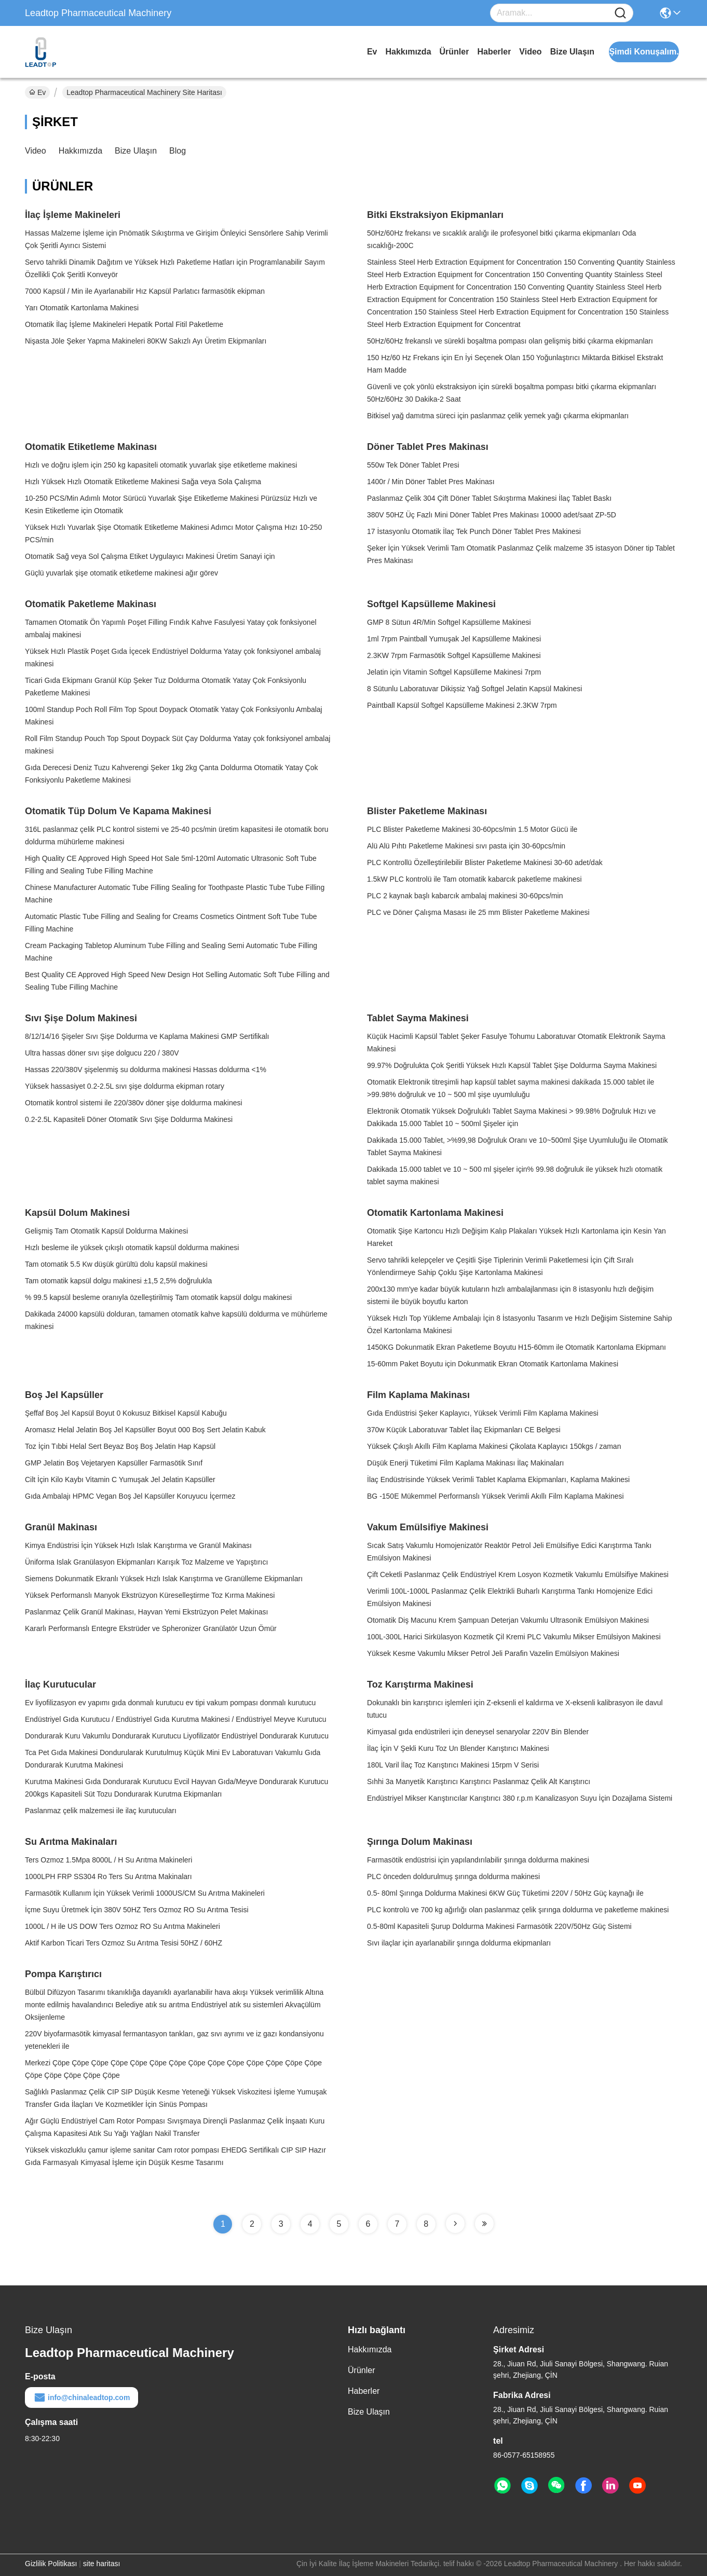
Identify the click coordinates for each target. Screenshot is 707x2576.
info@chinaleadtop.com (81, 2397)
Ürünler (454, 51)
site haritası (101, 2563)
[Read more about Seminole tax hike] (455, 2223)
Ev (372, 51)
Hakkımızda (408, 51)
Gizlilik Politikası (51, 2563)
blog (177, 150)
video (530, 51)
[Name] (620, 13)
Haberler (494, 51)
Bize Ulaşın (572, 51)
